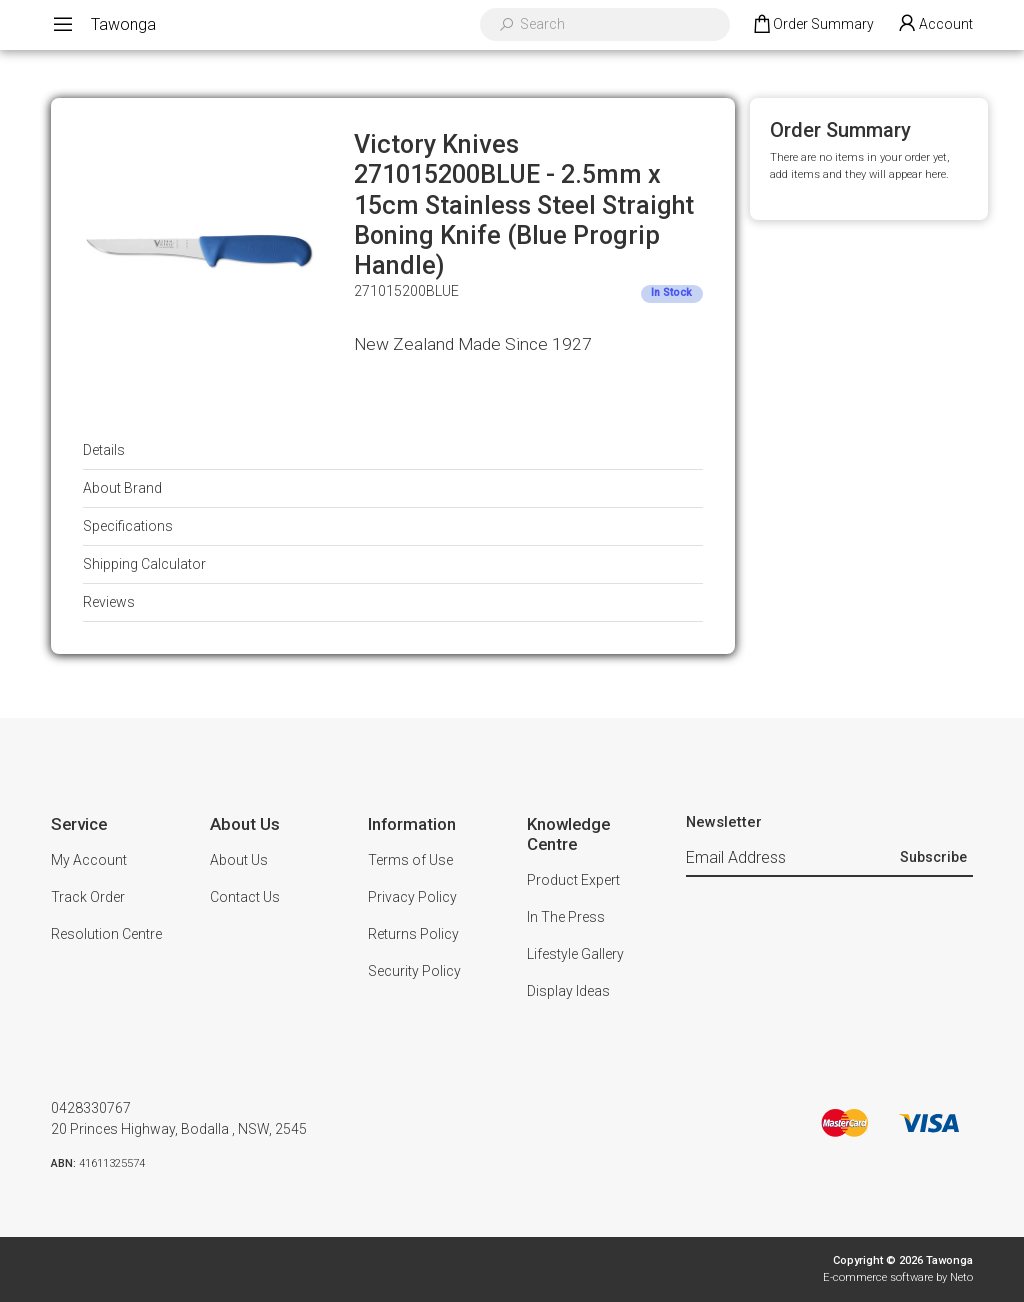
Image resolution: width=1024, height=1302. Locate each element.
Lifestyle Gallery (575, 954)
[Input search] (618, 24)
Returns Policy (413, 934)
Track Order (88, 897)
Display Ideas (568, 991)
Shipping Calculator (144, 564)
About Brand (122, 488)
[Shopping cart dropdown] (812, 25)
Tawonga (123, 24)
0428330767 (91, 1108)
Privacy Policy (412, 897)
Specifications (128, 526)
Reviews (109, 602)
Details (104, 450)
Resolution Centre (106, 934)
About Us (239, 860)
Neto (961, 1277)
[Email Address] (790, 858)
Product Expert (573, 880)
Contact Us (245, 897)
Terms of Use (410, 860)
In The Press (566, 917)
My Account (89, 860)
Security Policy (414, 971)
